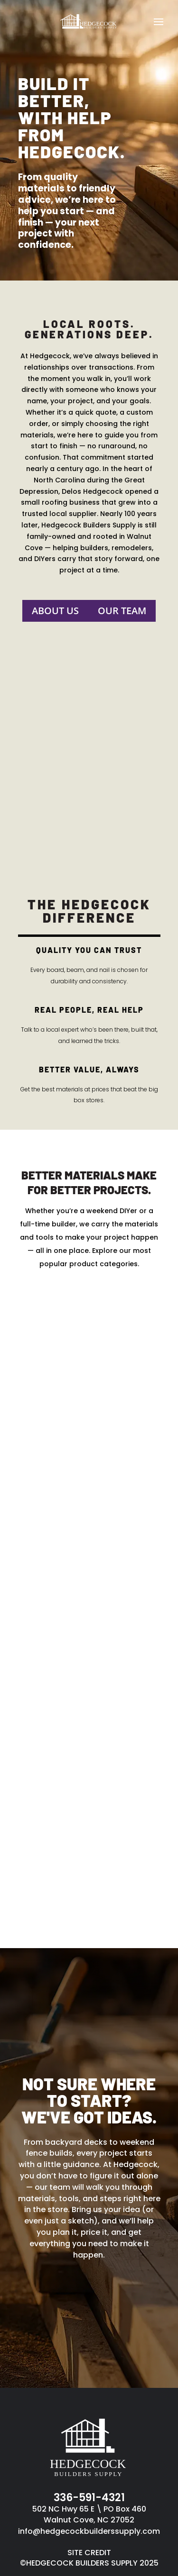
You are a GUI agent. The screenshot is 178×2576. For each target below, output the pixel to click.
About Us (55, 610)
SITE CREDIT (89, 2552)
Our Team (122, 610)
